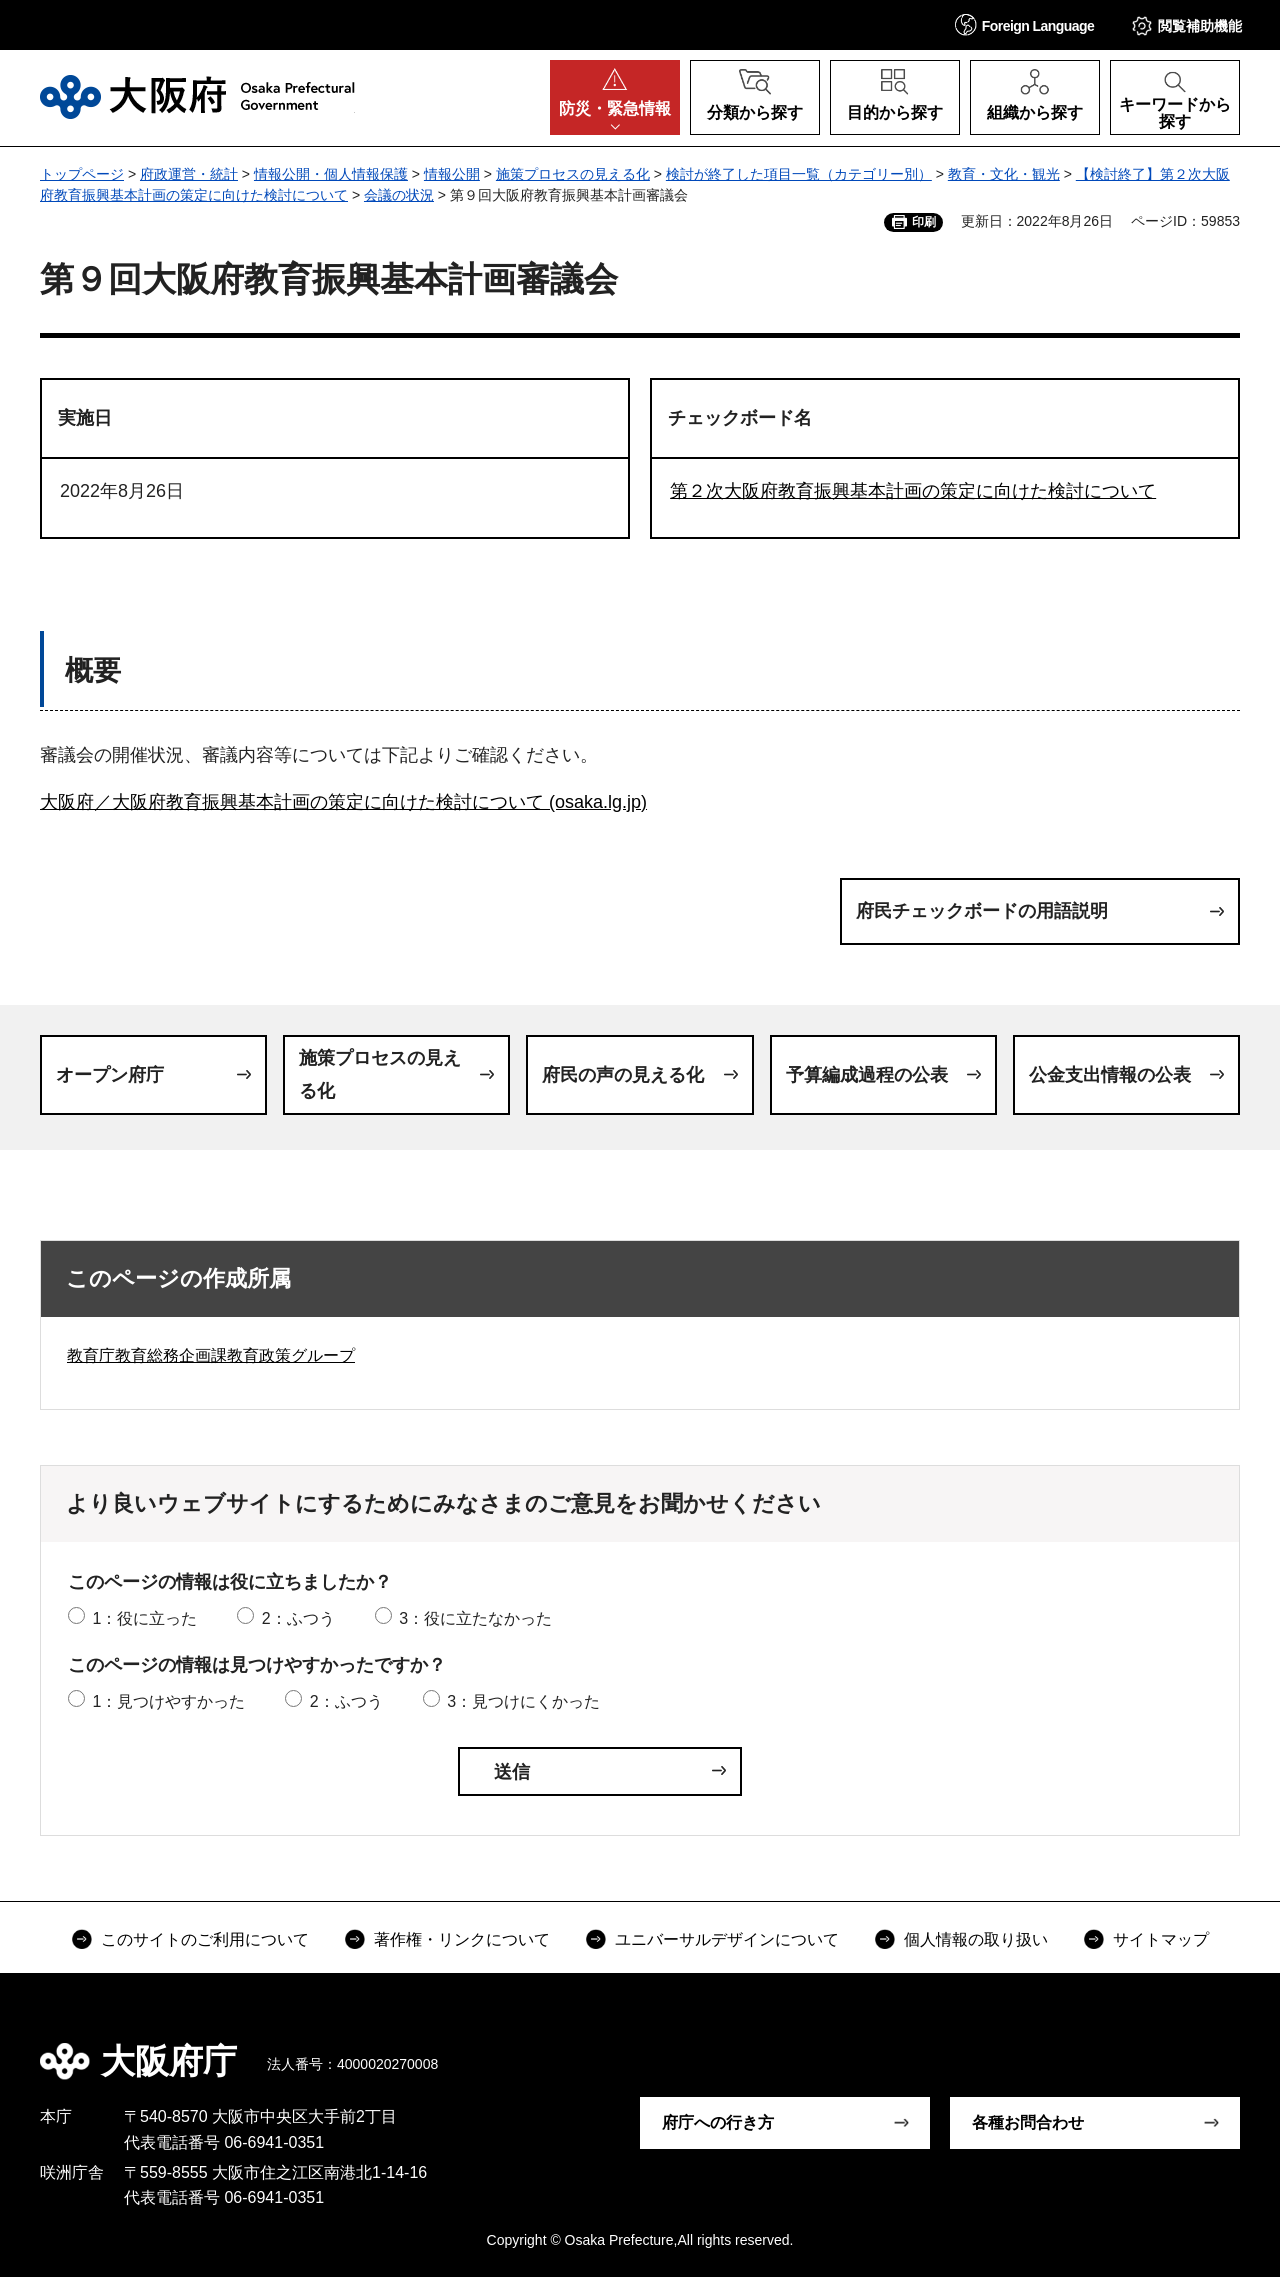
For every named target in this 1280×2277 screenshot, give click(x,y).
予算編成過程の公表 (867, 1075)
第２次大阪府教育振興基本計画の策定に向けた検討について (913, 491)
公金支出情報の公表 (1110, 1075)
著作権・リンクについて (462, 1939)
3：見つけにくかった (523, 1701)
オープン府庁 (110, 1075)
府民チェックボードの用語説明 (982, 911)
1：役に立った (144, 1618)
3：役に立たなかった (475, 1618)
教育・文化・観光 (1004, 174)
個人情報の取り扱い (976, 1939)
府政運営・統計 (189, 174)
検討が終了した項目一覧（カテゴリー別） (799, 174)
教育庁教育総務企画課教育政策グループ (211, 1355)
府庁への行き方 (718, 2122)
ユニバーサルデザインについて (727, 1939)
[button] (1025, 24)
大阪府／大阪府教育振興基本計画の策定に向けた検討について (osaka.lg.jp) (343, 802)
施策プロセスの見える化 (573, 174)
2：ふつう (298, 1618)
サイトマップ (1161, 1939)
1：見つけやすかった (168, 1701)
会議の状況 (399, 195)
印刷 (924, 222)
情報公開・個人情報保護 (331, 174)
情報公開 (452, 174)
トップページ (82, 174)
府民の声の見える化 (623, 1075)
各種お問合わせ (1028, 2122)
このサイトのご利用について (205, 1939)
